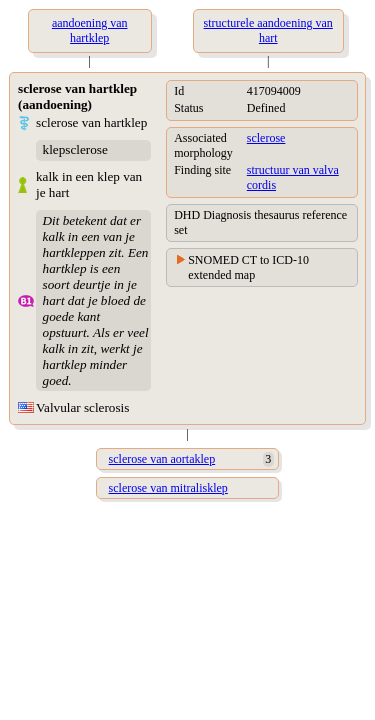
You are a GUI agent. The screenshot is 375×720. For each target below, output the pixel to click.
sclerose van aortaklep (162, 459)
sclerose (266, 138)
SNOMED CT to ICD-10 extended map (248, 267)
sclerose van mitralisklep (168, 488)
